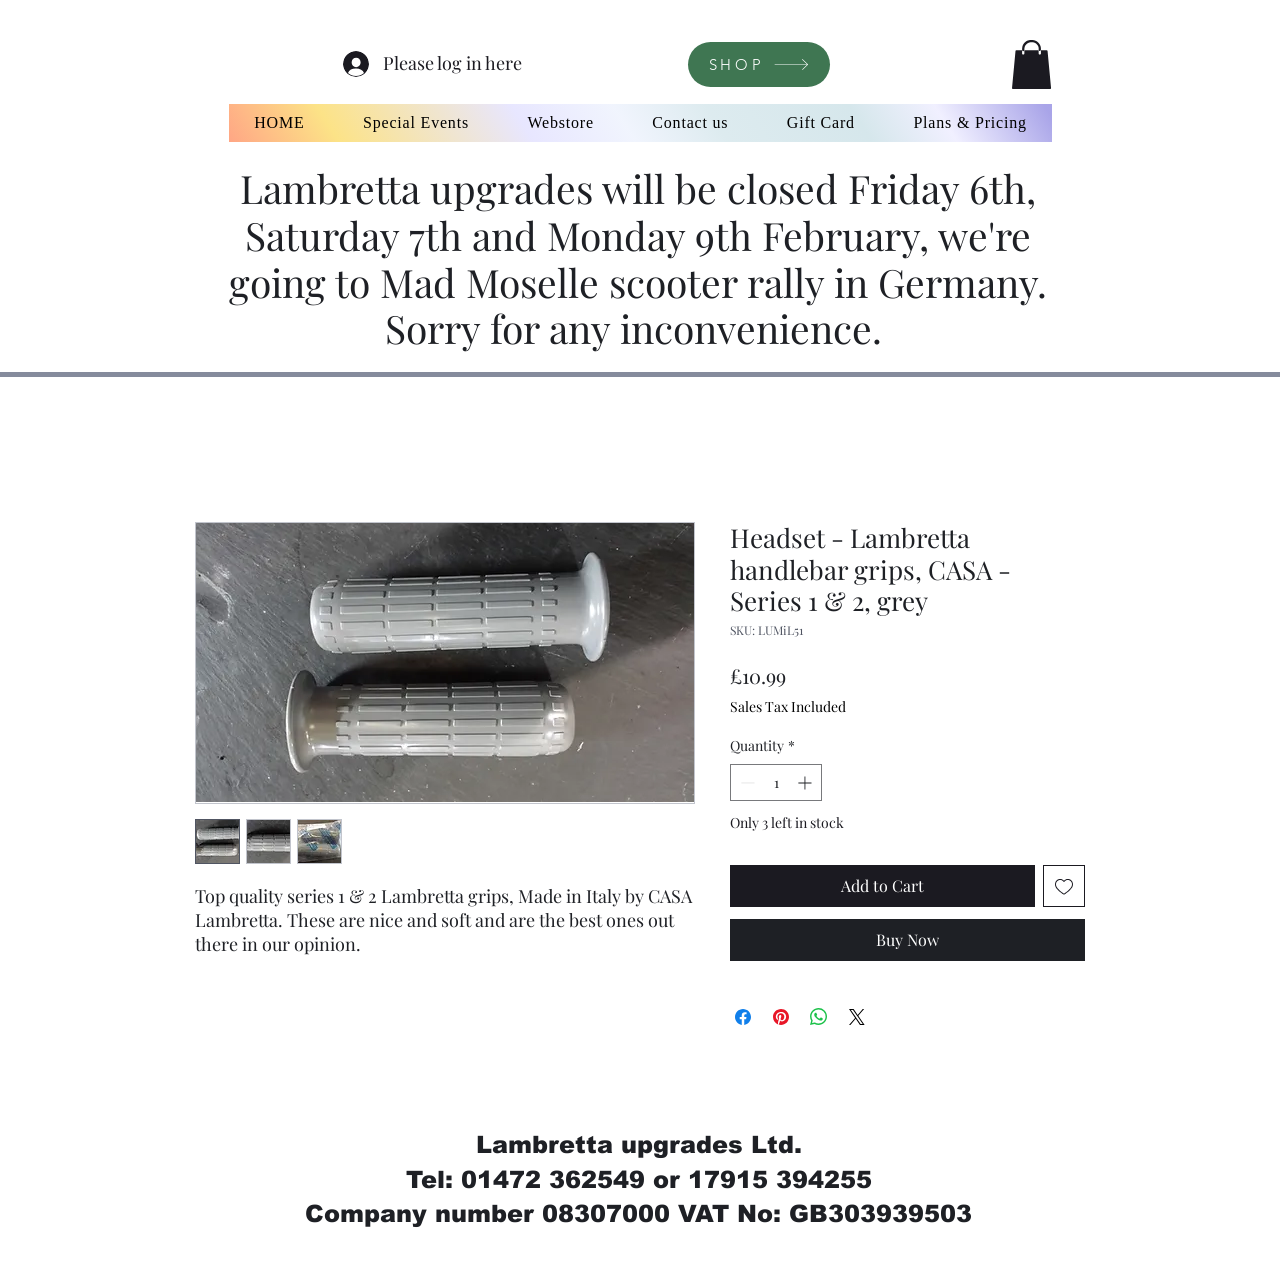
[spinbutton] (776, 782)
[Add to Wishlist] (1064, 886)
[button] (1031, 64)
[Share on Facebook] (743, 1017)
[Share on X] (857, 1017)
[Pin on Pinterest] (781, 1017)
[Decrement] (745, 782)
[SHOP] (759, 64)
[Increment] (806, 782)
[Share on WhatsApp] (819, 1017)
